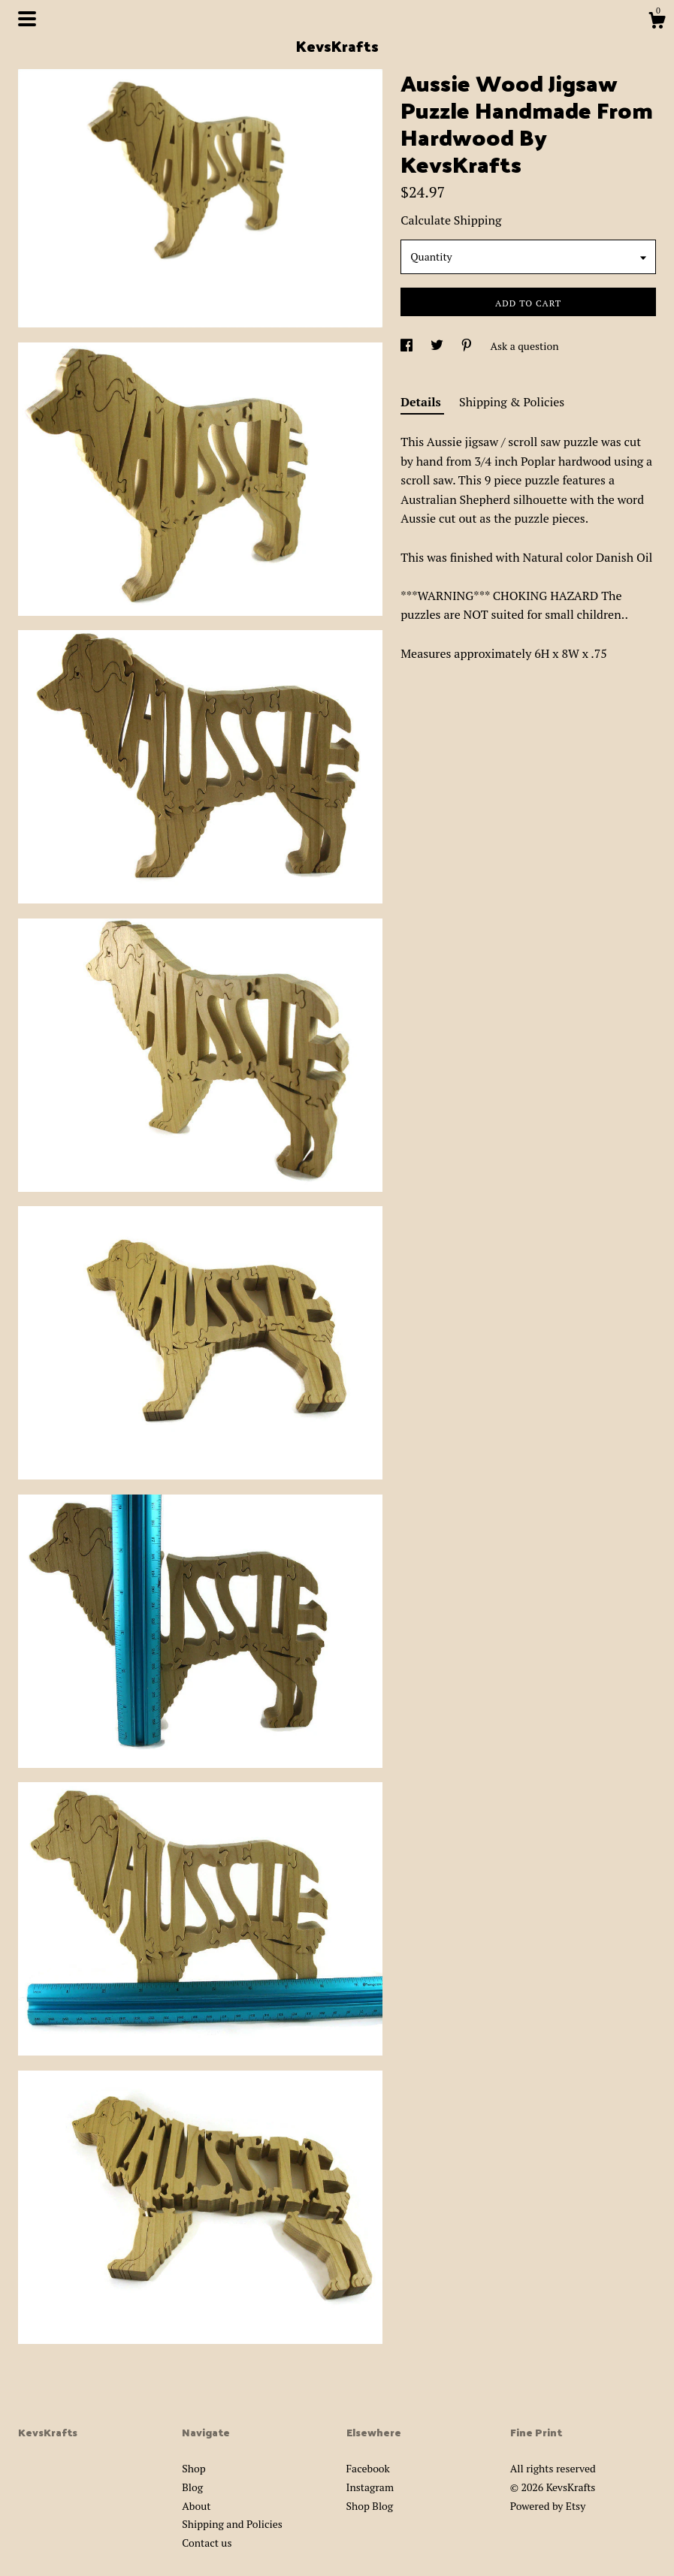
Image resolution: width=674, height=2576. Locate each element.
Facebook (368, 2468)
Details (422, 402)
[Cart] (656, 22)
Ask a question (524, 346)
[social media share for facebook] (407, 346)
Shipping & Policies (511, 402)
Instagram (370, 2487)
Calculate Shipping (450, 220)
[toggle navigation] (27, 18)
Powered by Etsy (547, 2506)
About (196, 2506)
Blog (192, 2487)
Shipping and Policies (232, 2524)
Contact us (206, 2542)
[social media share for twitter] (438, 346)
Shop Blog (370, 2506)
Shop (193, 2468)
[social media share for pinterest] (468, 346)
